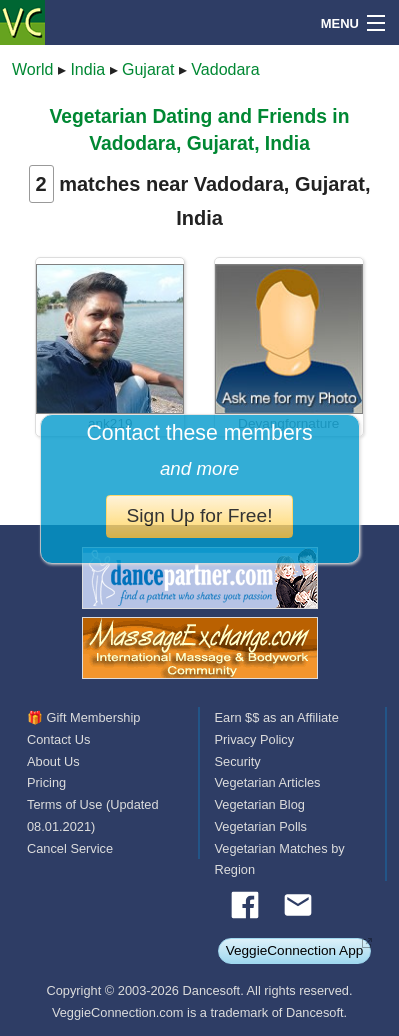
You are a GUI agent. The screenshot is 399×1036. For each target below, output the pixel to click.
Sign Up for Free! (199, 515)
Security (238, 761)
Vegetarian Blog (260, 804)
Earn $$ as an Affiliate (277, 717)
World (33, 69)
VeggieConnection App (295, 950)
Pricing (46, 782)
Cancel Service (70, 848)
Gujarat (148, 69)
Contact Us (58, 739)
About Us (53, 761)
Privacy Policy (255, 739)
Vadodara (225, 69)
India (87, 69)
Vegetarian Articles (268, 782)
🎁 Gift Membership (83, 717)
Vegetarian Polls (261, 826)
